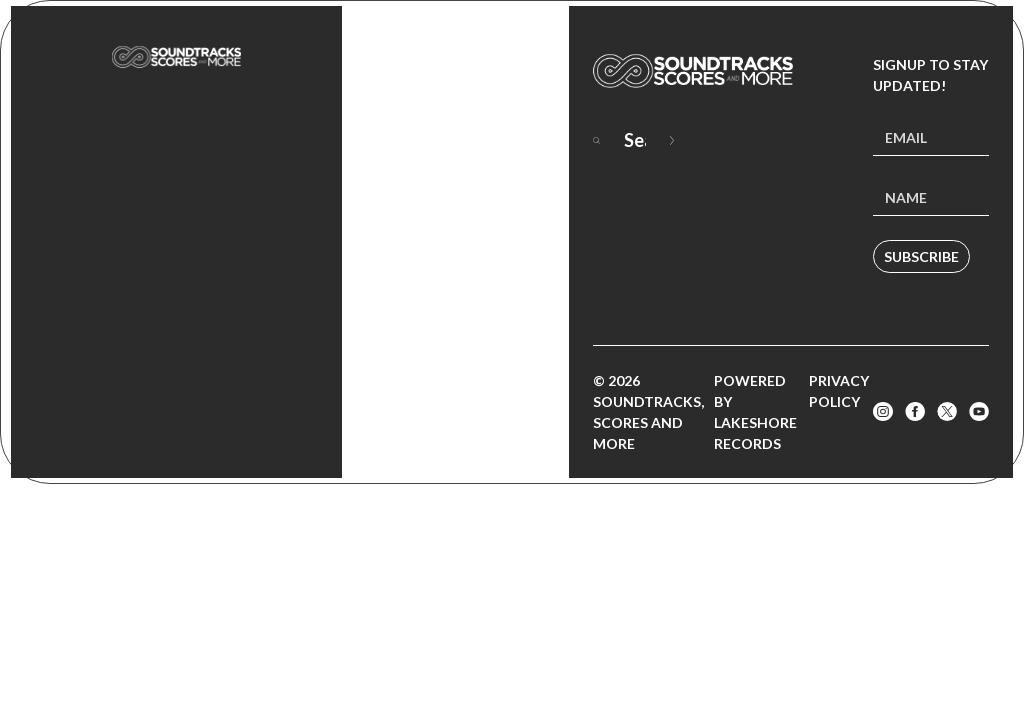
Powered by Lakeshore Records (755, 412)
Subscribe (921, 256)
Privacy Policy (839, 391)
